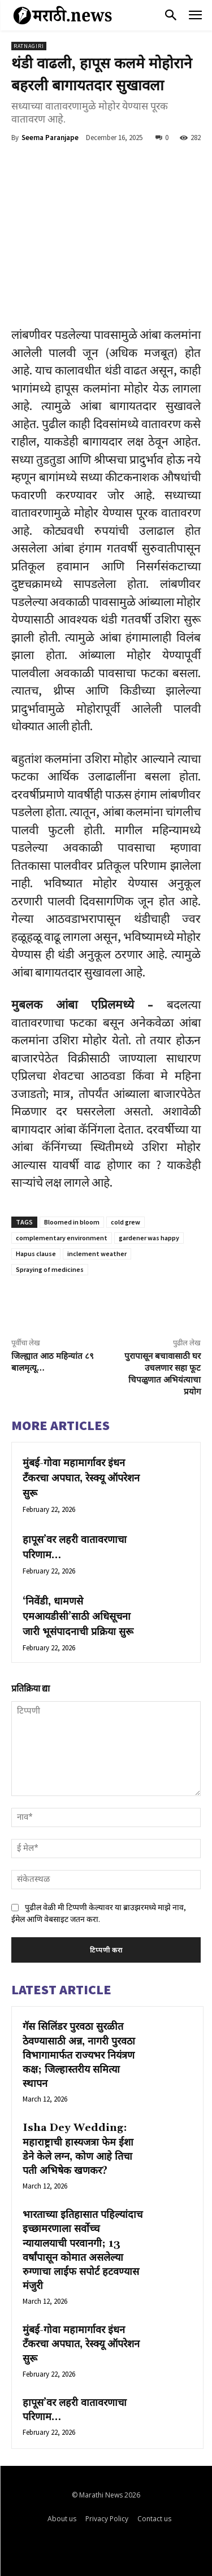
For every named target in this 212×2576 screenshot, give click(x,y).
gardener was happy (149, 1237)
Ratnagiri (28, 46)
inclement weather (97, 1253)
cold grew (125, 1222)
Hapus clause (36, 1253)
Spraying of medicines (50, 1269)
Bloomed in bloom (71, 1222)
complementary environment (61, 1237)
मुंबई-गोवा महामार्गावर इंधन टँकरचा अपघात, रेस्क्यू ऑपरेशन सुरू (81, 1478)
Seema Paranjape (50, 137)
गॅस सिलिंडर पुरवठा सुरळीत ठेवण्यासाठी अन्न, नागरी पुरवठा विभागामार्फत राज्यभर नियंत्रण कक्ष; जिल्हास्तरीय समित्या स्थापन (79, 2055)
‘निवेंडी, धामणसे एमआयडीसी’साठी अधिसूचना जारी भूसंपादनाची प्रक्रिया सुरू (78, 1616)
